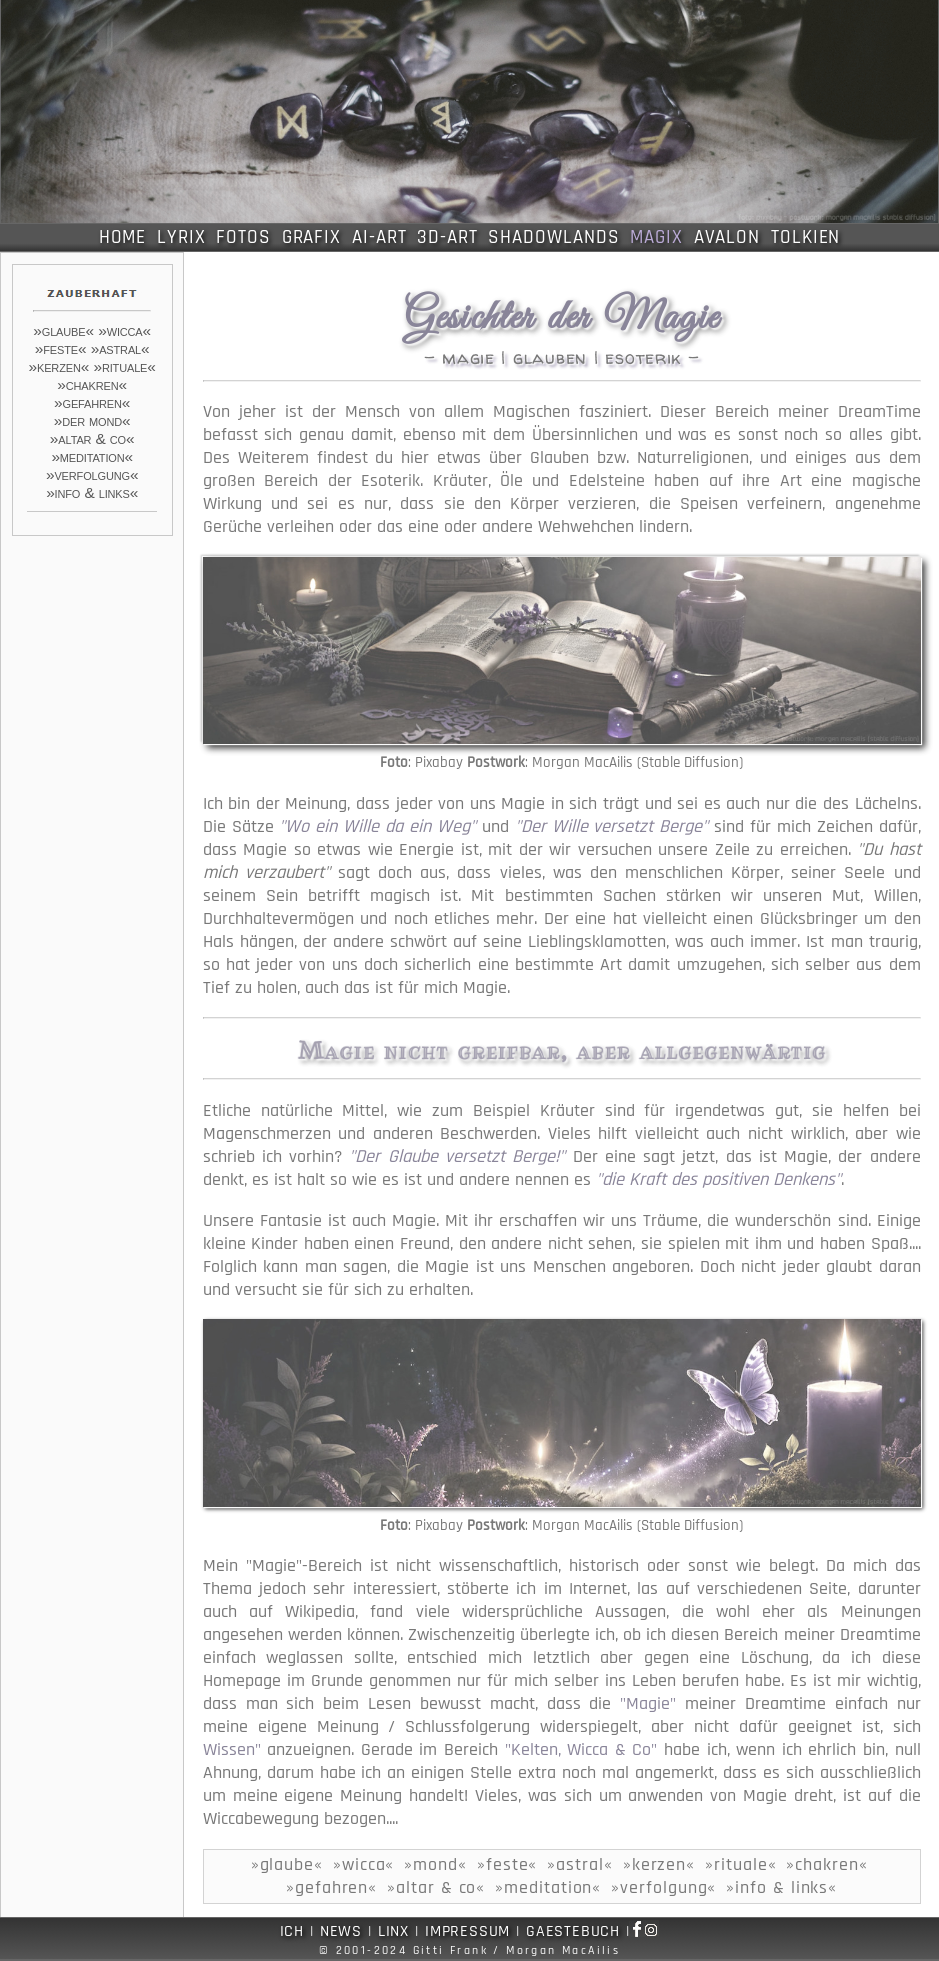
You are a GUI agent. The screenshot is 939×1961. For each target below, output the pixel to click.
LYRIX (181, 237)
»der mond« (92, 420)
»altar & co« (92, 438)
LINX (393, 1931)
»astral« (120, 348)
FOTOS (243, 237)
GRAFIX (312, 237)
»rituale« (124, 366)
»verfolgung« (92, 474)
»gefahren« (92, 402)
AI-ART (379, 237)
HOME (123, 237)
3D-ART (447, 237)
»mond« (435, 1864)
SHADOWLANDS (553, 237)
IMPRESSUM (467, 1931)
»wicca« (124, 330)
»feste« (61, 348)
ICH (292, 1931)
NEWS (341, 1931)
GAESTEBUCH (573, 1931)
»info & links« (92, 492)
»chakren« (92, 384)
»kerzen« (59, 366)
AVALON (727, 237)
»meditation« (92, 456)
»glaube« (63, 330)
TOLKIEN (806, 237)
